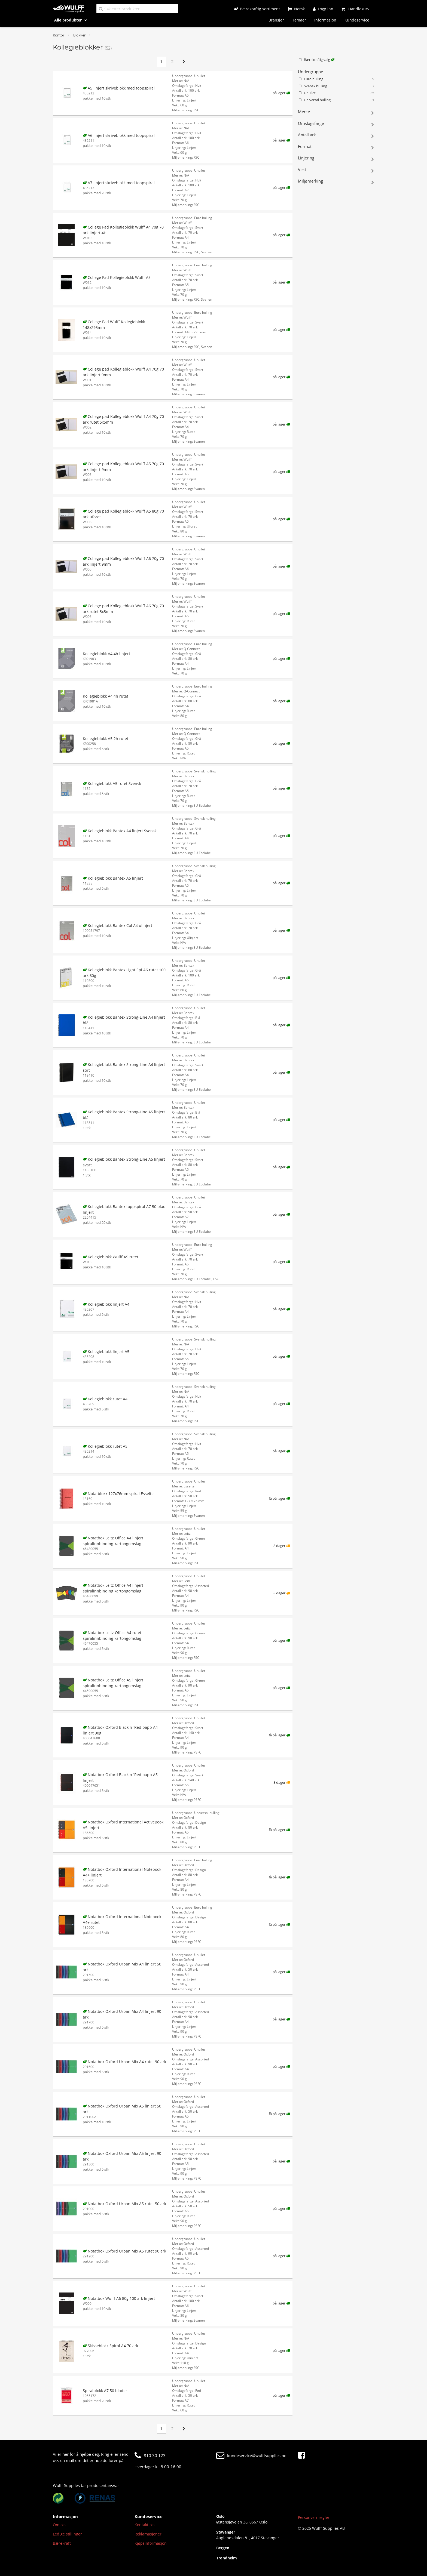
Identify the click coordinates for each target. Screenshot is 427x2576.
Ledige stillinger (67, 2534)
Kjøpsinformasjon (151, 2543)
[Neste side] (184, 62)
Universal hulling (336, 100)
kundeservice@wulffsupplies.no (251, 2455)
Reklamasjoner (148, 2534)
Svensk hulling (336, 86)
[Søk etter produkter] (137, 8)
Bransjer (276, 20)
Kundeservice (356, 20)
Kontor (58, 35)
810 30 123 (150, 2455)
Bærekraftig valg (316, 59)
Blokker (79, 35)
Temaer (299, 20)
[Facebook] (303, 2455)
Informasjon (325, 20)
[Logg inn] (323, 9)
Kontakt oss (145, 2524)
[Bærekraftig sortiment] (257, 9)
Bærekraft (62, 2543)
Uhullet (336, 93)
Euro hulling (336, 79)
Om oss (59, 2524)
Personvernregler (314, 2517)
